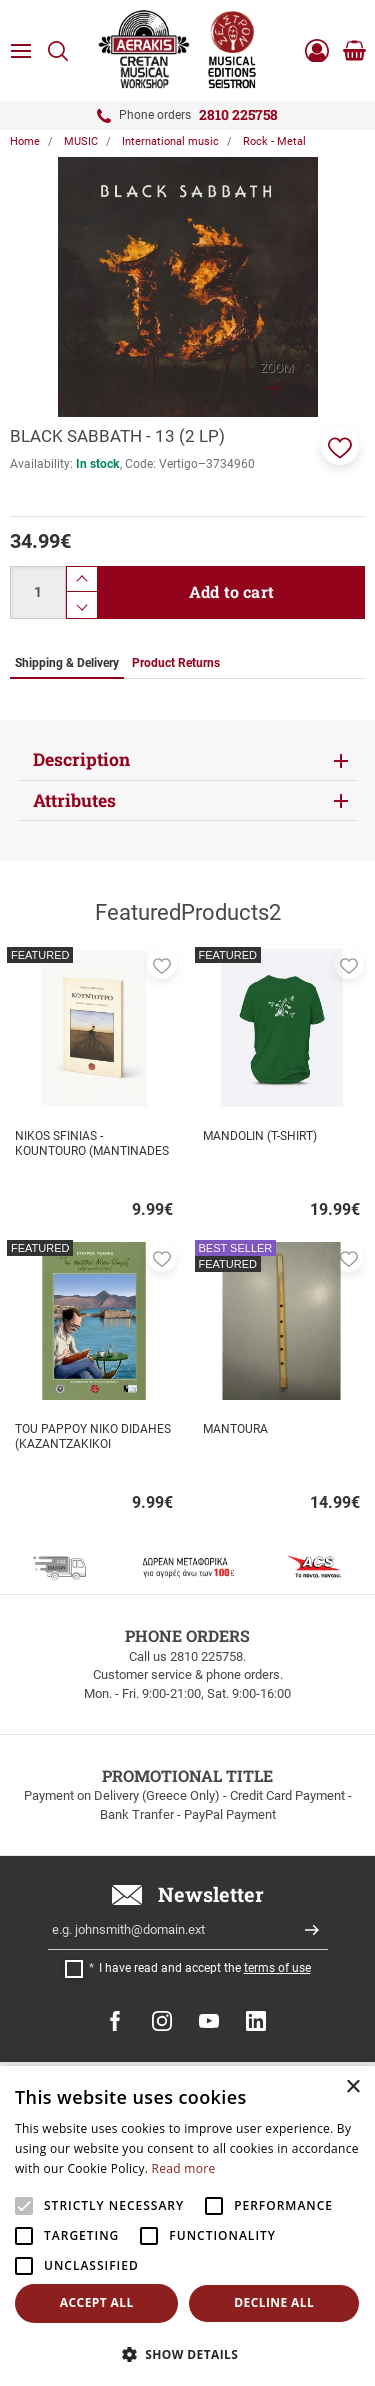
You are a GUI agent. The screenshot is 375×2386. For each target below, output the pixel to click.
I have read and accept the (205, 1968)
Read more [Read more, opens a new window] (184, 2168)
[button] (340, 446)
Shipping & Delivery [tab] (67, 663)
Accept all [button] (97, 2302)
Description (81, 759)
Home (25, 141)
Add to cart (231, 591)
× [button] (352, 2087)
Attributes (74, 800)
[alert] (187, 2226)
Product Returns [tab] (176, 663)
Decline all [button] (274, 2302)
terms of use (277, 1968)
